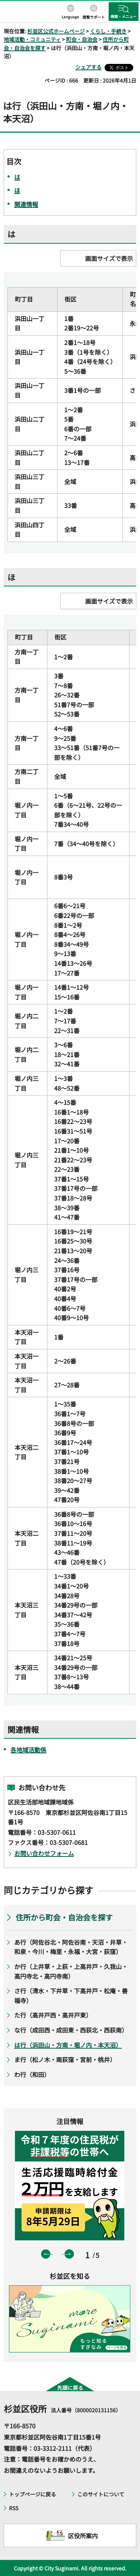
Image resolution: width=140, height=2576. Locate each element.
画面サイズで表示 (109, 258)
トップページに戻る (32, 2494)
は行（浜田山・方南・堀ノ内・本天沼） (68, 2044)
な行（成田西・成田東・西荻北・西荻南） (71, 2029)
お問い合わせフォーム (44, 1853)
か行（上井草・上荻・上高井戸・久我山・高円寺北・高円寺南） (71, 1971)
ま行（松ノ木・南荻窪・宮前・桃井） (65, 2059)
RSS (13, 2508)
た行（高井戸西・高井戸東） (53, 2014)
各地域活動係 (28, 1749)
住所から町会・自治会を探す (64, 1917)
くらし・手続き (108, 31)
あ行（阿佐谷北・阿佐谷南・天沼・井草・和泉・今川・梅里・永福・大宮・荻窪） (71, 1947)
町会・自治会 (81, 39)
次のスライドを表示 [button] (69, 2254)
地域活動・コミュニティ (32, 39)
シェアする (88, 67)
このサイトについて (100, 2494)
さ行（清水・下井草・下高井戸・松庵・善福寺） (71, 1995)
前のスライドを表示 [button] (45, 2254)
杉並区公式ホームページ (56, 31)
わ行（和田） (32, 2074)
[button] (70, 12)
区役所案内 (83, 2535)
